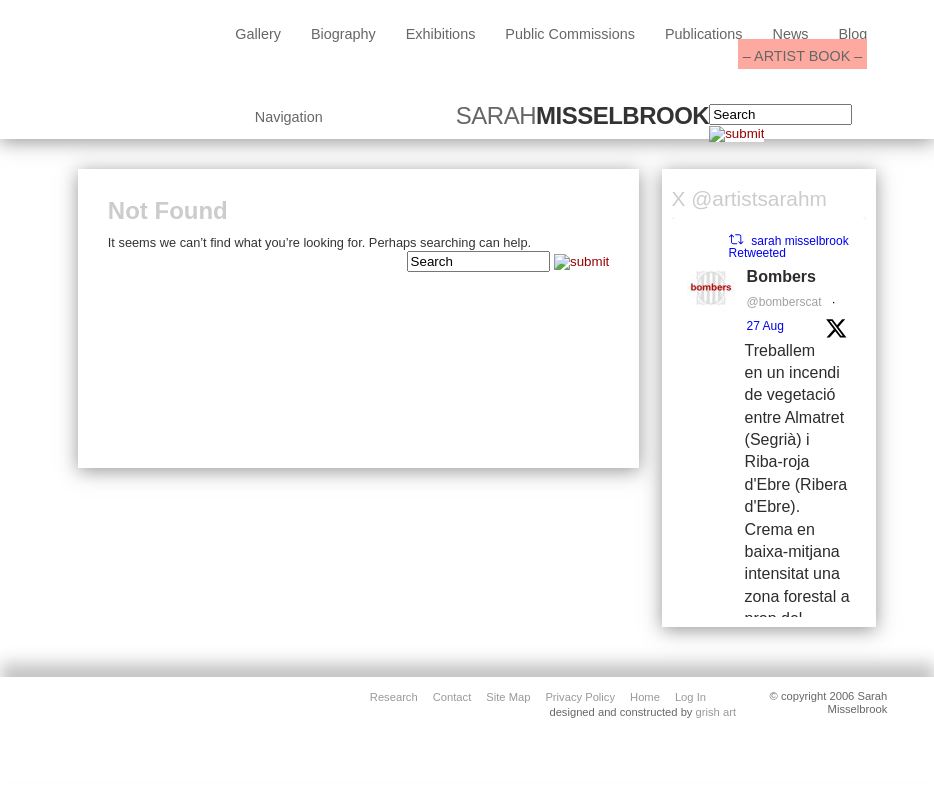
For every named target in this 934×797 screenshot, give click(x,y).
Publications (704, 34)
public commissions (570, 34)
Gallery (258, 34)
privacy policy (580, 696)
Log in (690, 696)
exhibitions (441, 34)
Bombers (781, 276)
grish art (716, 712)
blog (852, 34)
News (791, 34)
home (645, 696)
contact (452, 696)
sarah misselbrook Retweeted (789, 247)
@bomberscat (784, 302)
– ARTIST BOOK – (802, 56)
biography (343, 34)
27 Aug (765, 326)
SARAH (582, 116)
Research (394, 696)
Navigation (289, 117)
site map (508, 696)
